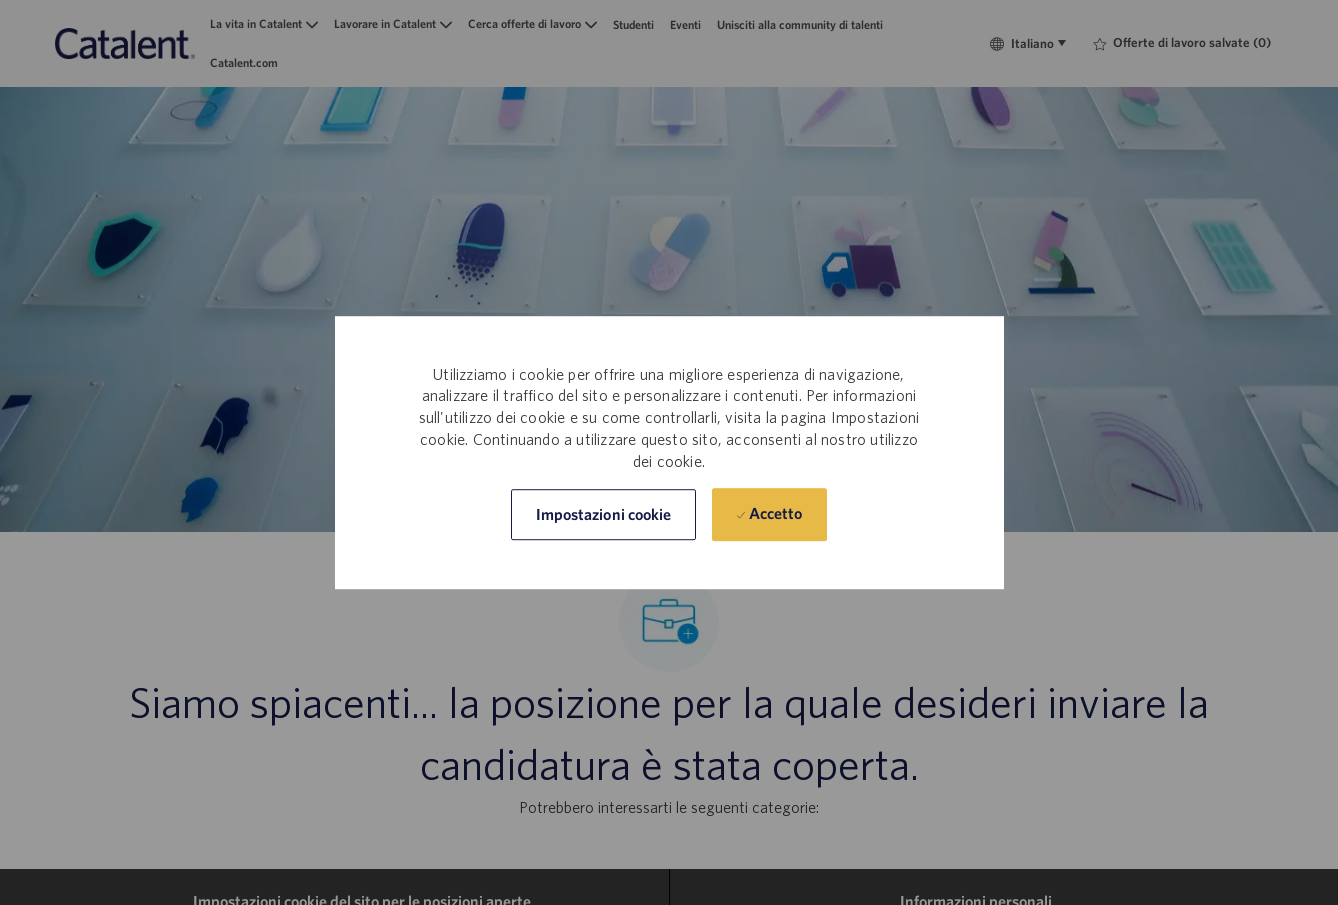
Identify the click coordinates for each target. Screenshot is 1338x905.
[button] (604, 514)
